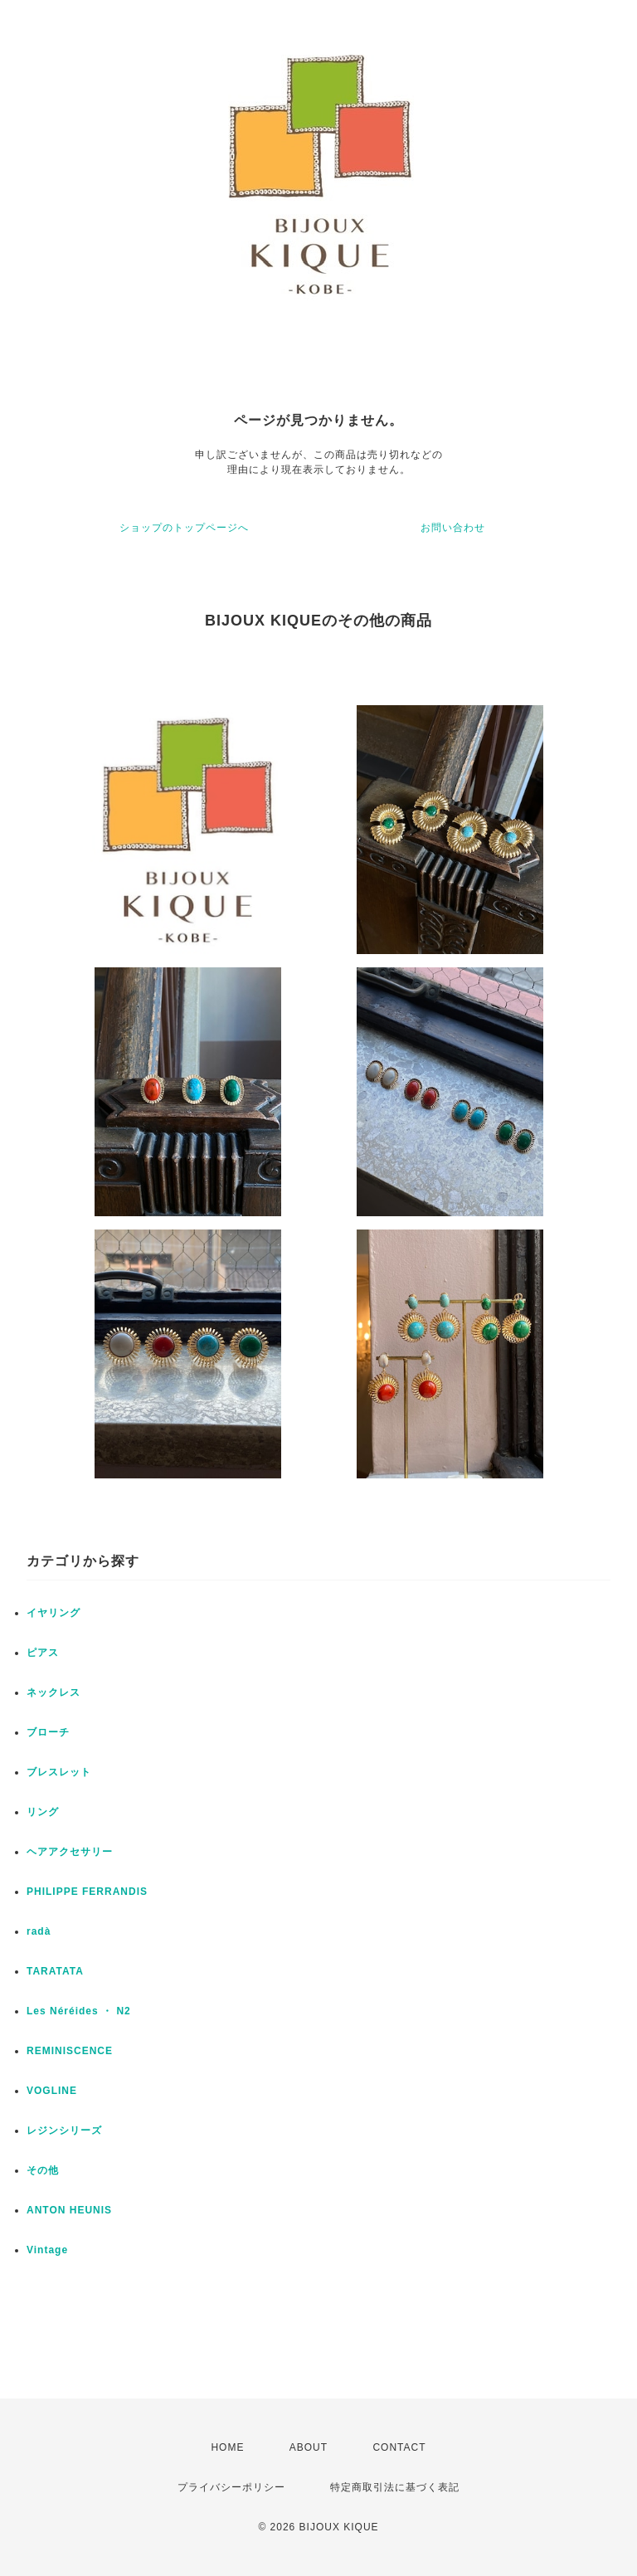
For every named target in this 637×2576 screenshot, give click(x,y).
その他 (43, 2170)
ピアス (43, 1652)
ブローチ (48, 1732)
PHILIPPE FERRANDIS (87, 1891)
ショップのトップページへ (184, 527)
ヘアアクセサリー (70, 1852)
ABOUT (308, 2447)
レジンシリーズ (64, 2130)
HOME (227, 2447)
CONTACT (398, 2447)
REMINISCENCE (70, 2051)
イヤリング (53, 1613)
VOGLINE (52, 2090)
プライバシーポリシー (231, 2487)
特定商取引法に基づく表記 (395, 2487)
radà (39, 1931)
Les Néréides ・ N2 (79, 2011)
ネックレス (53, 1692)
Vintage (47, 2250)
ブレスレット (59, 1772)
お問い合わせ (453, 527)
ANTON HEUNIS (69, 2210)
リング (43, 1812)
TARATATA (55, 1971)
